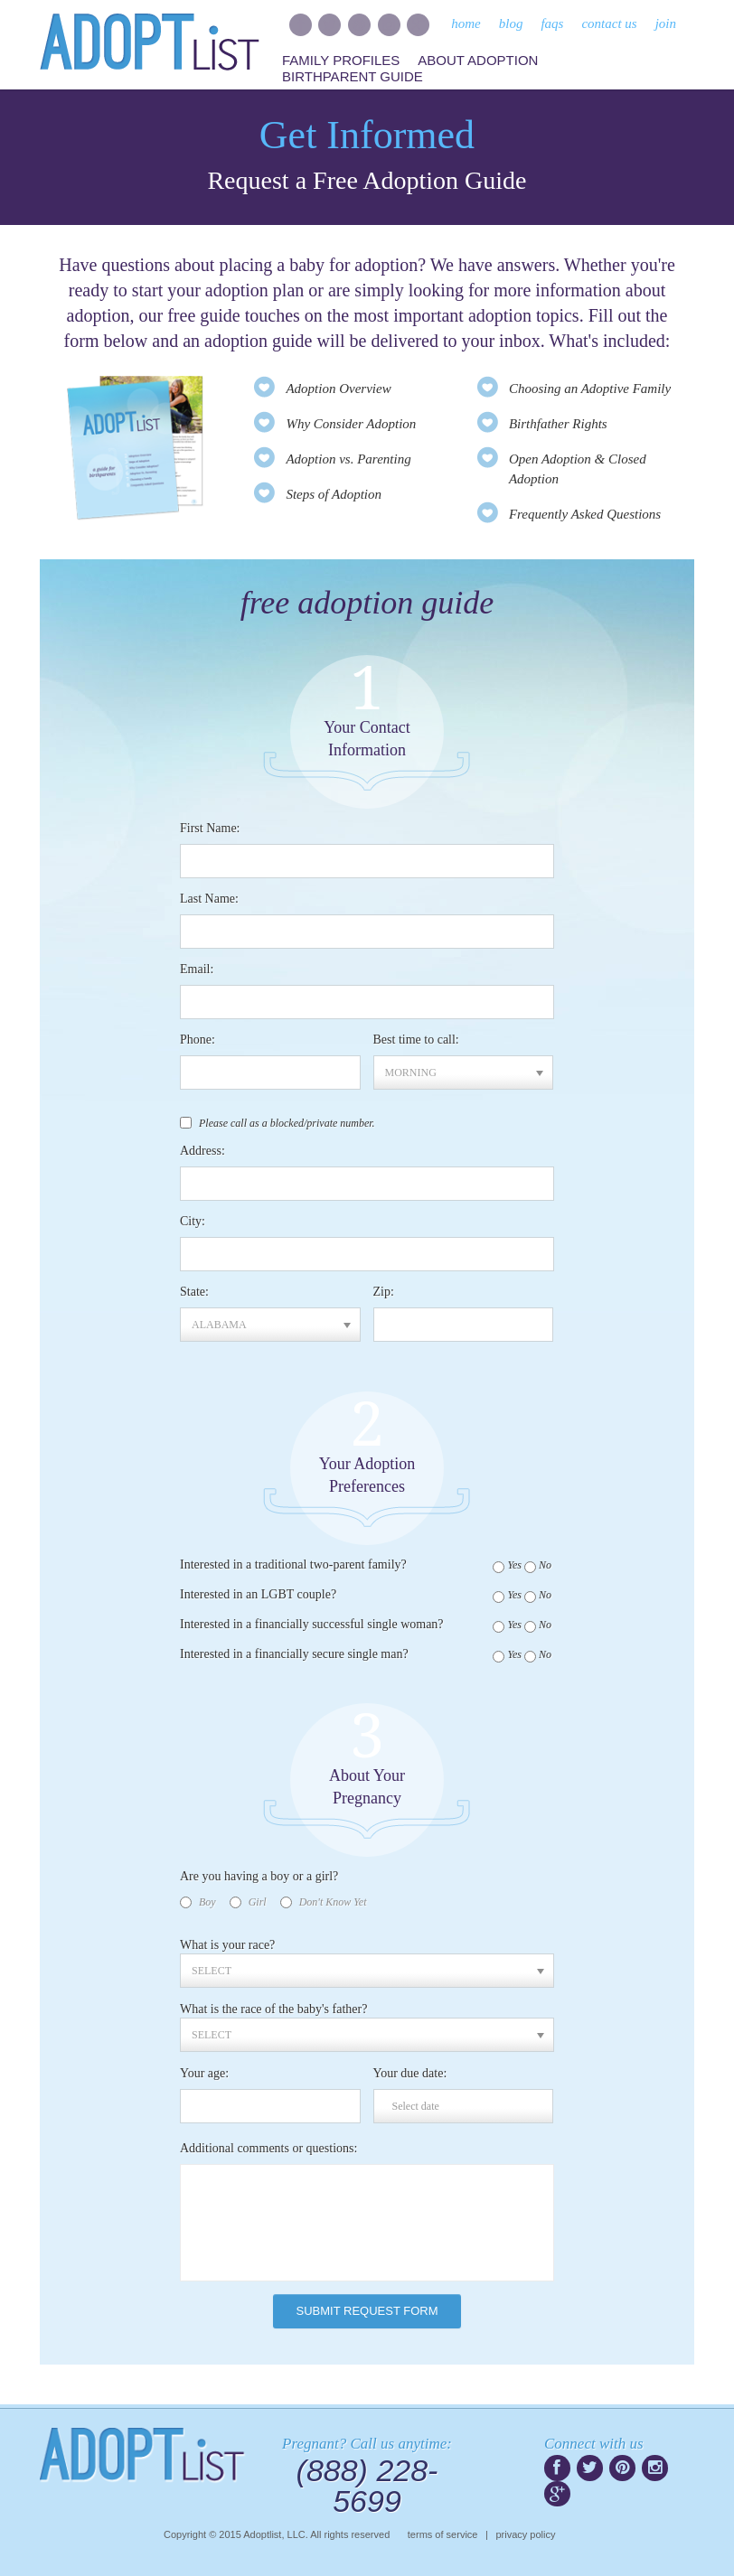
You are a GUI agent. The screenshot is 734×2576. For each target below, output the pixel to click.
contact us (608, 23)
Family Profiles (341, 60)
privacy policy (525, 2534)
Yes (514, 1565)
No (545, 1565)
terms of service (443, 2534)
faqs (552, 23)
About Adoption (478, 60)
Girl (258, 1902)
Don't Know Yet (333, 1902)
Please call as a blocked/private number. (287, 1123)
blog (511, 23)
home (466, 23)
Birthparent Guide (352, 76)
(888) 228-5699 (367, 2485)
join (665, 23)
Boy (207, 1902)
